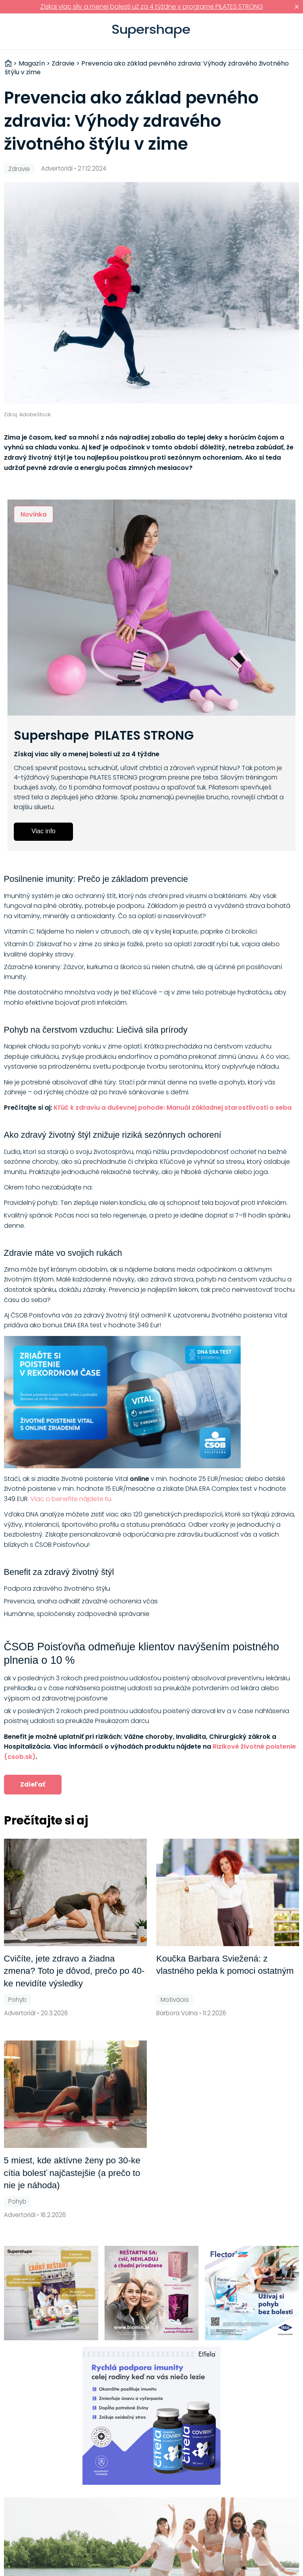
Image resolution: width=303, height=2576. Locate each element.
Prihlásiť (285, 32)
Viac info (44, 831)
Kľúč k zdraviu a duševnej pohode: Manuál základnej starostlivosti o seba (173, 1107)
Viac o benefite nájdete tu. (71, 1498)
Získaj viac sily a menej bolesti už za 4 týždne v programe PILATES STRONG (151, 6)
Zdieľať (32, 1784)
